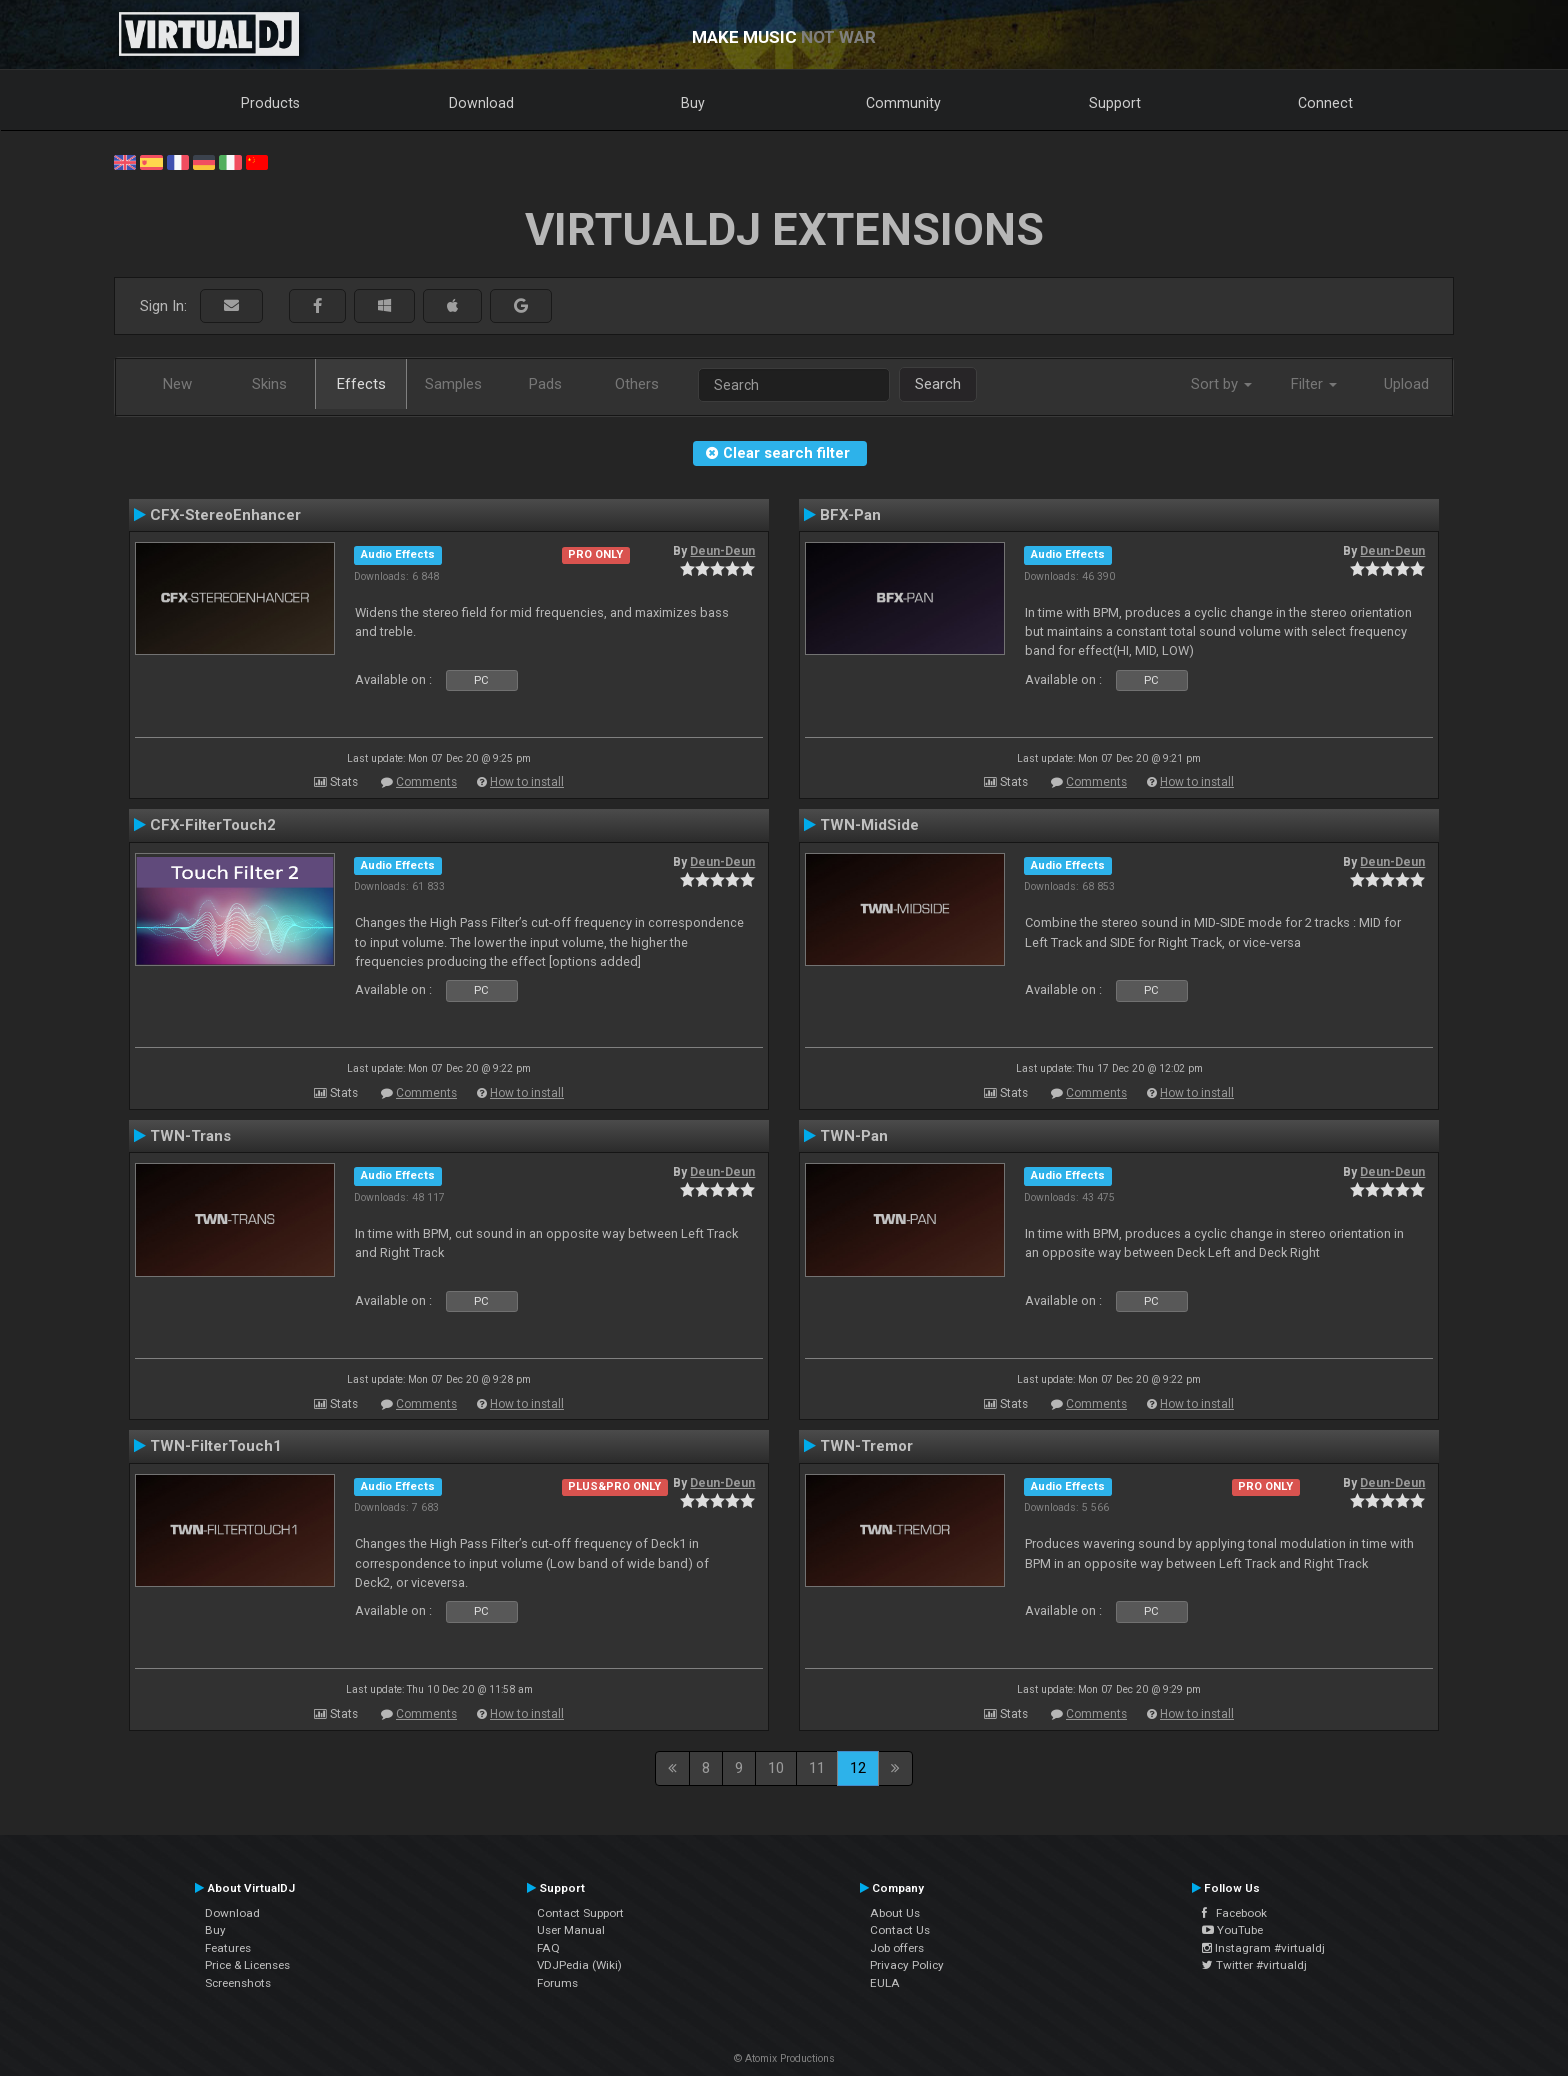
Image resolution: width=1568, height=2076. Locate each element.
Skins (269, 384)
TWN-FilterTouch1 (216, 1446)
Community (903, 103)
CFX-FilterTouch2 (213, 825)
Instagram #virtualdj (1263, 1948)
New (177, 384)
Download (481, 103)
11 (817, 1768)
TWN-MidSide (869, 825)
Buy (693, 103)
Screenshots (238, 1983)
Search (938, 384)
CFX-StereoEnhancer (225, 515)
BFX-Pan (850, 515)
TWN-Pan (854, 1136)
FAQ (548, 1948)
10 (776, 1768)
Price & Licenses (247, 1965)
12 (858, 1768)
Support (1115, 103)
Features (228, 1948)
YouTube (1232, 1930)
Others (637, 384)
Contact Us (900, 1930)
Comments (426, 782)
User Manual (571, 1930)
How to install (527, 782)
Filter (1314, 384)
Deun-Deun (722, 551)
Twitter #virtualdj (1254, 1965)
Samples (453, 384)
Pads (545, 384)
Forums (557, 1983)
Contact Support (580, 1913)
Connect (1325, 103)
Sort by (1221, 384)
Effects (361, 384)
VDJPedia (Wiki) (579, 1965)
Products (270, 103)
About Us (895, 1913)
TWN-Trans (190, 1136)
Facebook (1234, 1913)
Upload (1406, 384)
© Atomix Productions (784, 2058)
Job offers (897, 1948)
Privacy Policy (907, 1965)
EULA (885, 1983)
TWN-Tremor (866, 1446)
